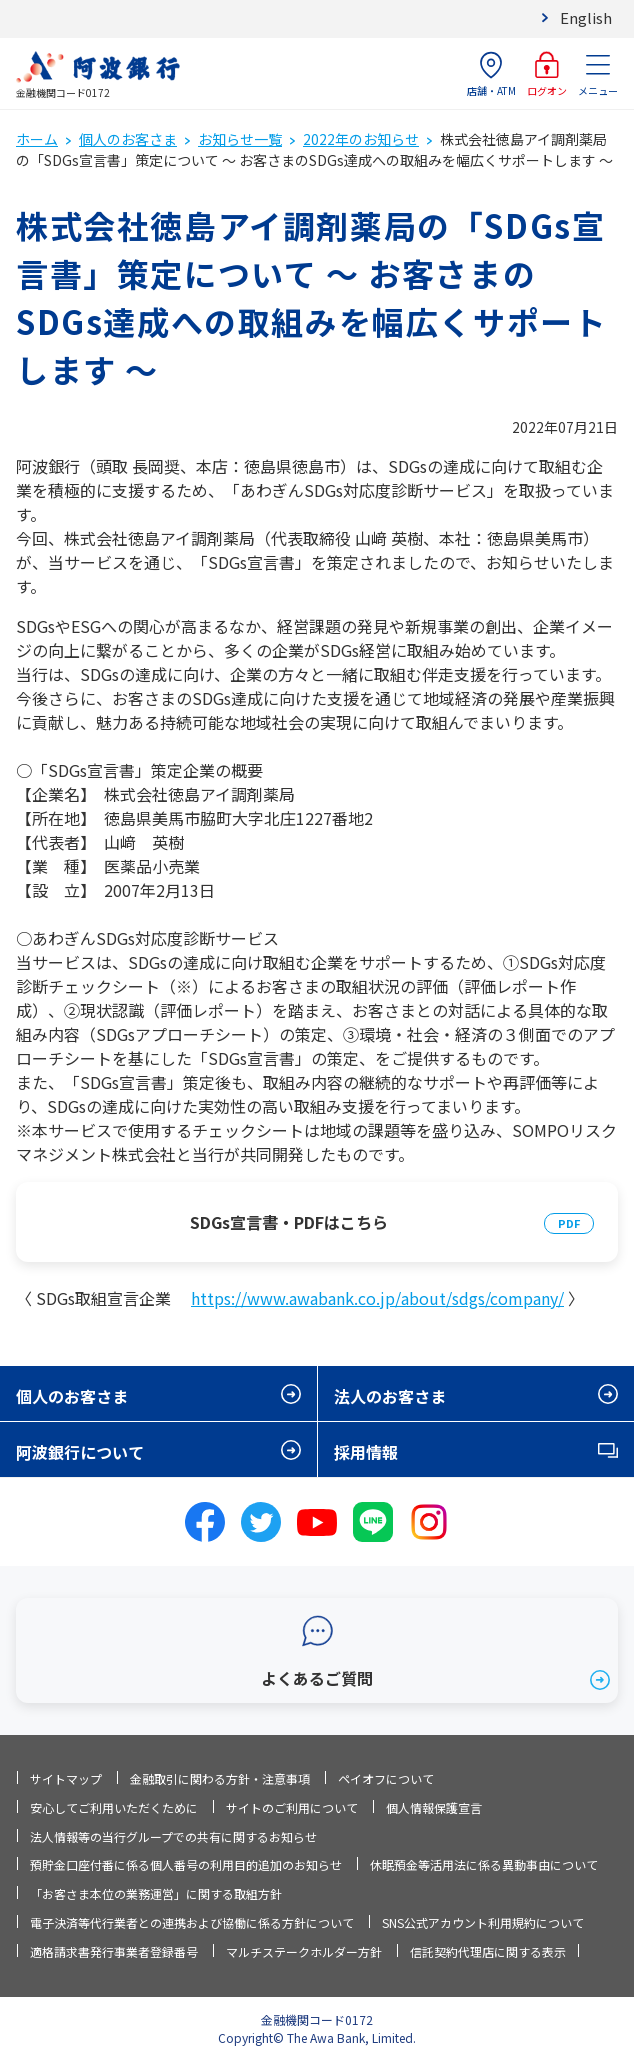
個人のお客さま (128, 139)
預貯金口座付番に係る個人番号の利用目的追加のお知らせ (186, 1864)
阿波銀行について (80, 1452)
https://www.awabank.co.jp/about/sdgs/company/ (377, 1298)
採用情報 (366, 1452)
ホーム (37, 139)
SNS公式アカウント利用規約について (483, 1922)
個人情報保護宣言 (434, 1807)
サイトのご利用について (292, 1807)
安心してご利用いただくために (114, 1807)
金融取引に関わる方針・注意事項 (220, 1778)
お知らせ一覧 (240, 139)
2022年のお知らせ (361, 139)
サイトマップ (66, 1778)
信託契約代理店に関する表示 (488, 1951)
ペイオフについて (386, 1778)
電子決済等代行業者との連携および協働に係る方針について (192, 1922)
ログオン (547, 74)
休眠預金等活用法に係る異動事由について (484, 1864)
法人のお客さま (390, 1396)
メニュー (598, 74)
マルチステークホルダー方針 (304, 1951)
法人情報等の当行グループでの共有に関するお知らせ (173, 1836)
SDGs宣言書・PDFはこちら (289, 1222)
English (586, 17)
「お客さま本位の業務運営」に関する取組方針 (156, 1893)
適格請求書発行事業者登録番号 (114, 1951)
